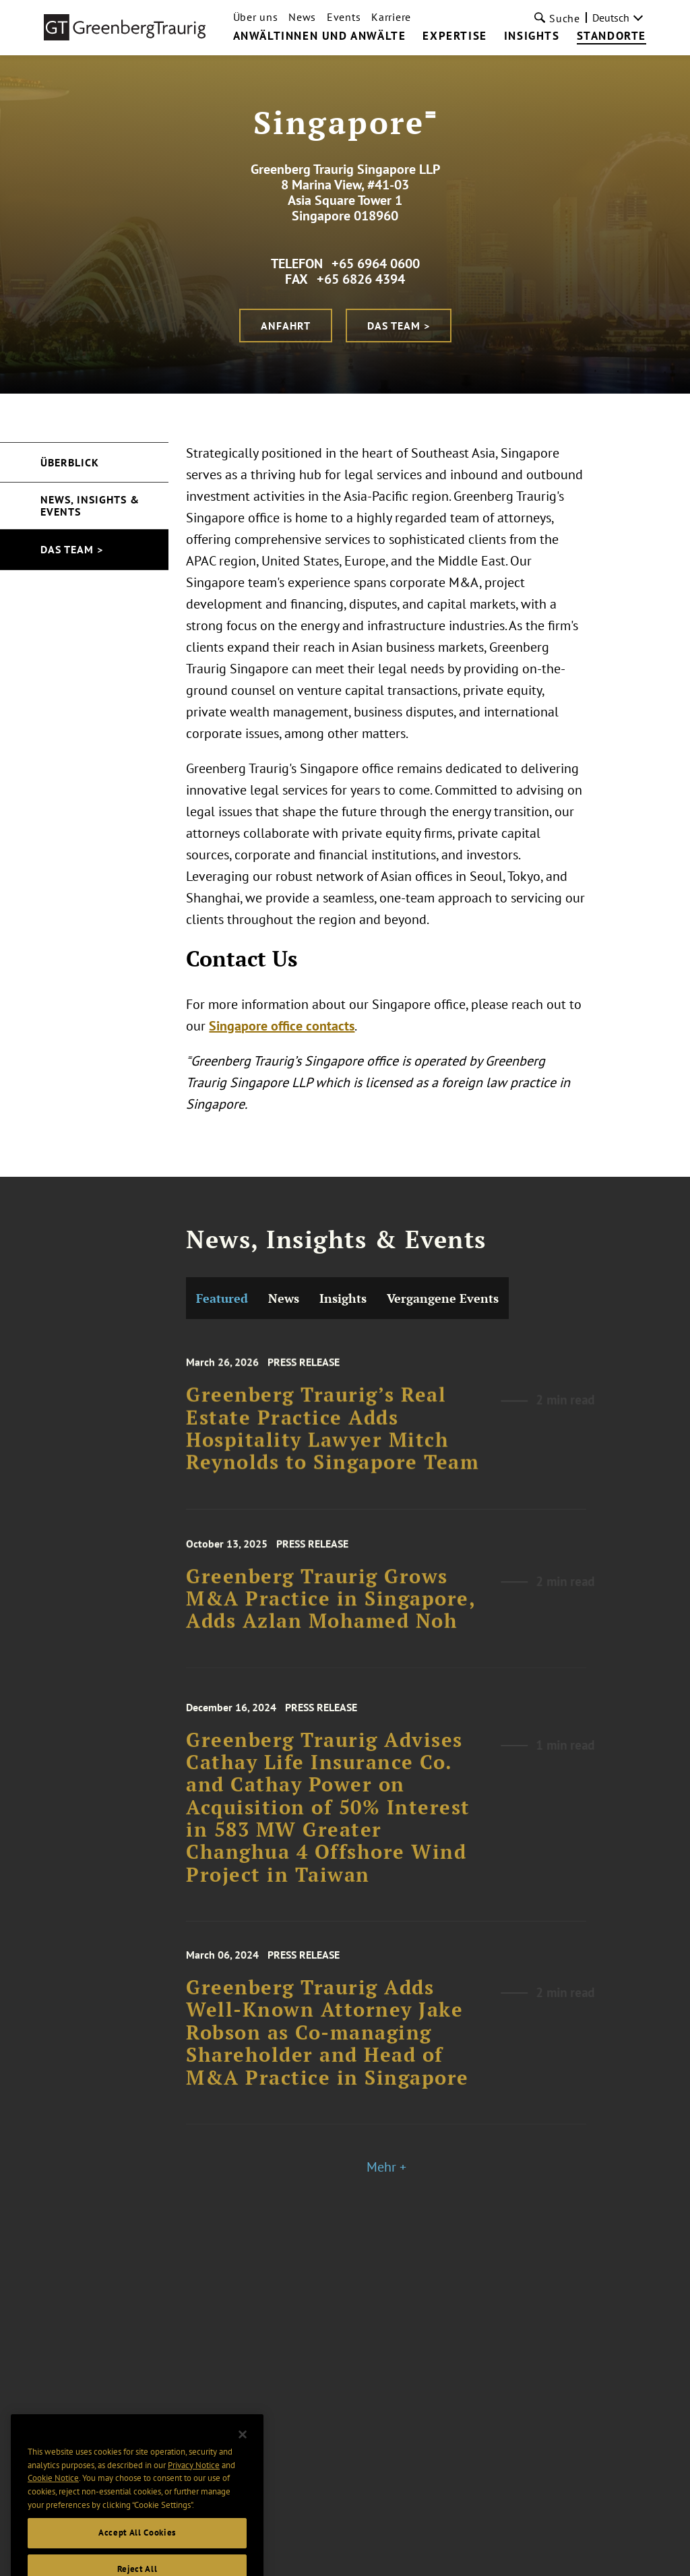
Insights (532, 36)
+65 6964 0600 (376, 263)
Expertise (454, 36)
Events (343, 17)
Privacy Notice (194, 2495)
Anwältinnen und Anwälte (319, 36)
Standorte (611, 36)
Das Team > (398, 325)
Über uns (255, 17)
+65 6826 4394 (361, 279)
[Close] (243, 2465)
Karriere (391, 17)
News (302, 17)
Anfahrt (286, 325)
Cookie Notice (53, 2508)
